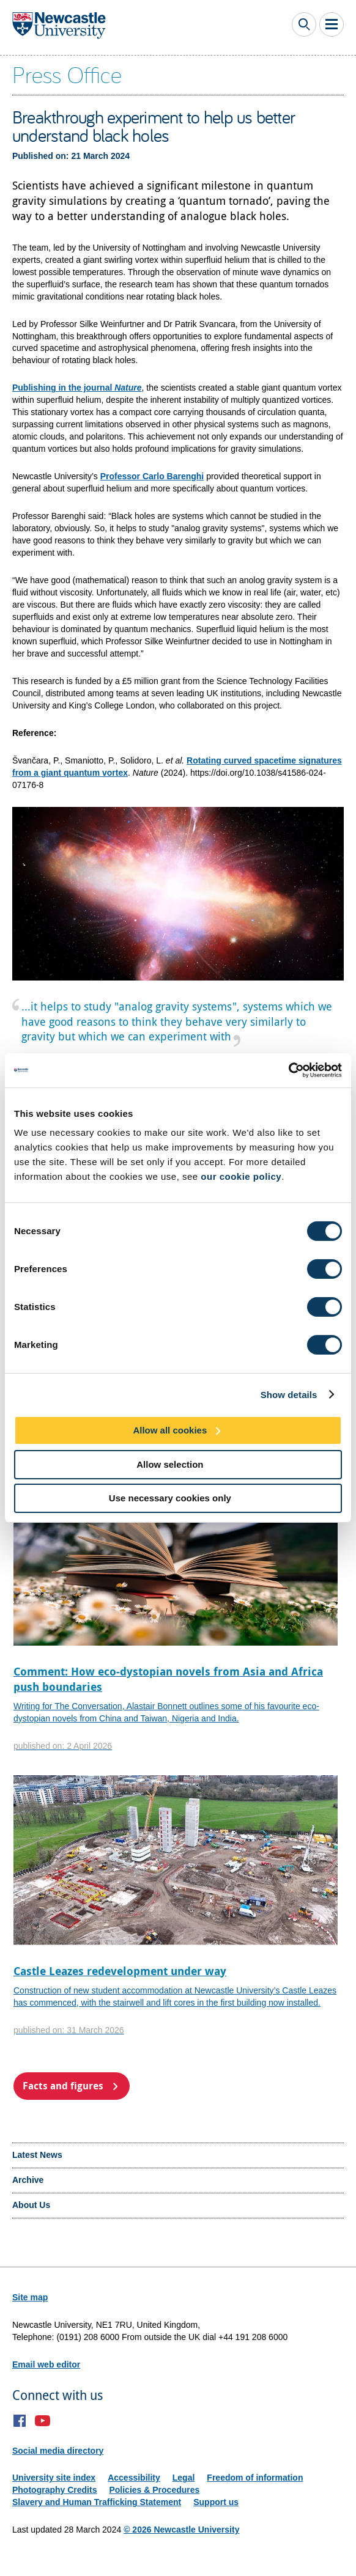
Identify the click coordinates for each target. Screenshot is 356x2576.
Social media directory (57, 2451)
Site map (30, 2297)
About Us (31, 2205)
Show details (289, 1394)
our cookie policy (241, 1176)
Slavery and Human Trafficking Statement (96, 2502)
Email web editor (46, 2364)
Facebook (20, 2421)
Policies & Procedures (154, 2490)
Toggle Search (304, 24)
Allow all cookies (170, 1430)
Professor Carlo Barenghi (152, 476)
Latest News (37, 2155)
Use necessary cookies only (170, 1498)
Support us (216, 2502)
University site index (53, 2477)
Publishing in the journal (77, 387)
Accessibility (134, 2477)
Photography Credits (54, 2490)
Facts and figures (63, 2085)
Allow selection (169, 1464)
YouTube (42, 2421)
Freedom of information (255, 2477)
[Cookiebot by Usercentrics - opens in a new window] (288, 1070)
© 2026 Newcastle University (181, 2529)
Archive (27, 2180)
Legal (183, 2477)
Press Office (67, 74)
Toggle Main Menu (331, 24)
